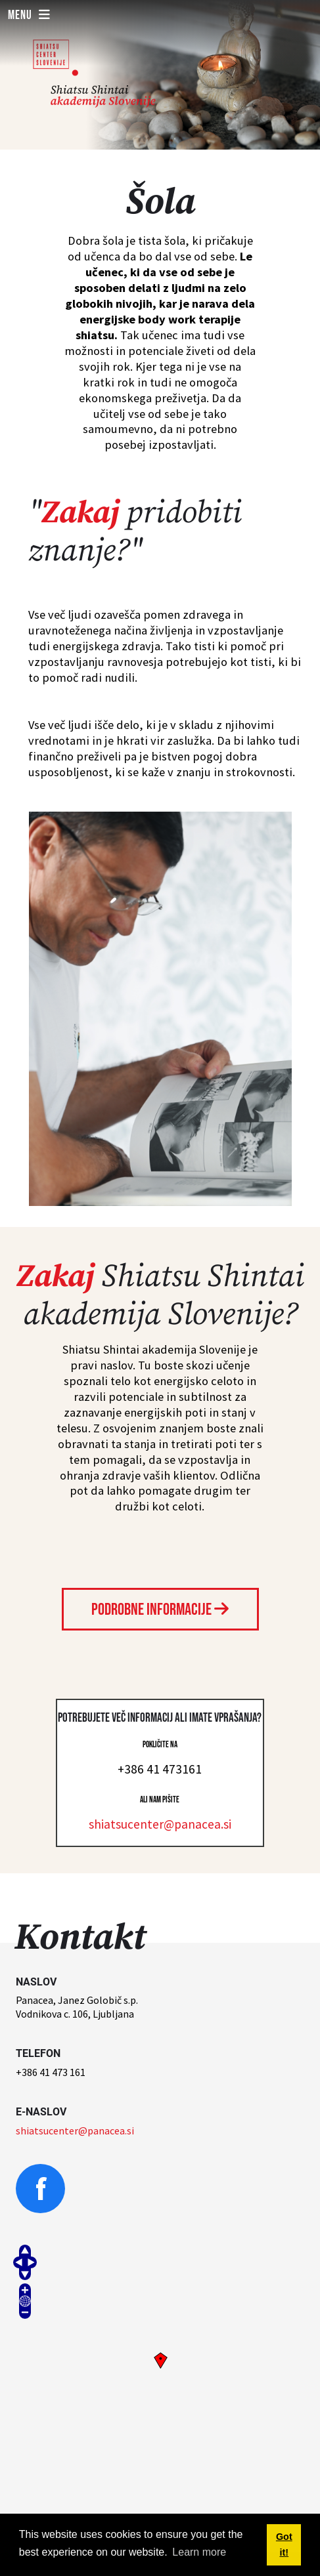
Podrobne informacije (160, 1610)
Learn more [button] (199, 2552)
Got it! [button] (284, 2544)
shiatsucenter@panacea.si (160, 1824)
